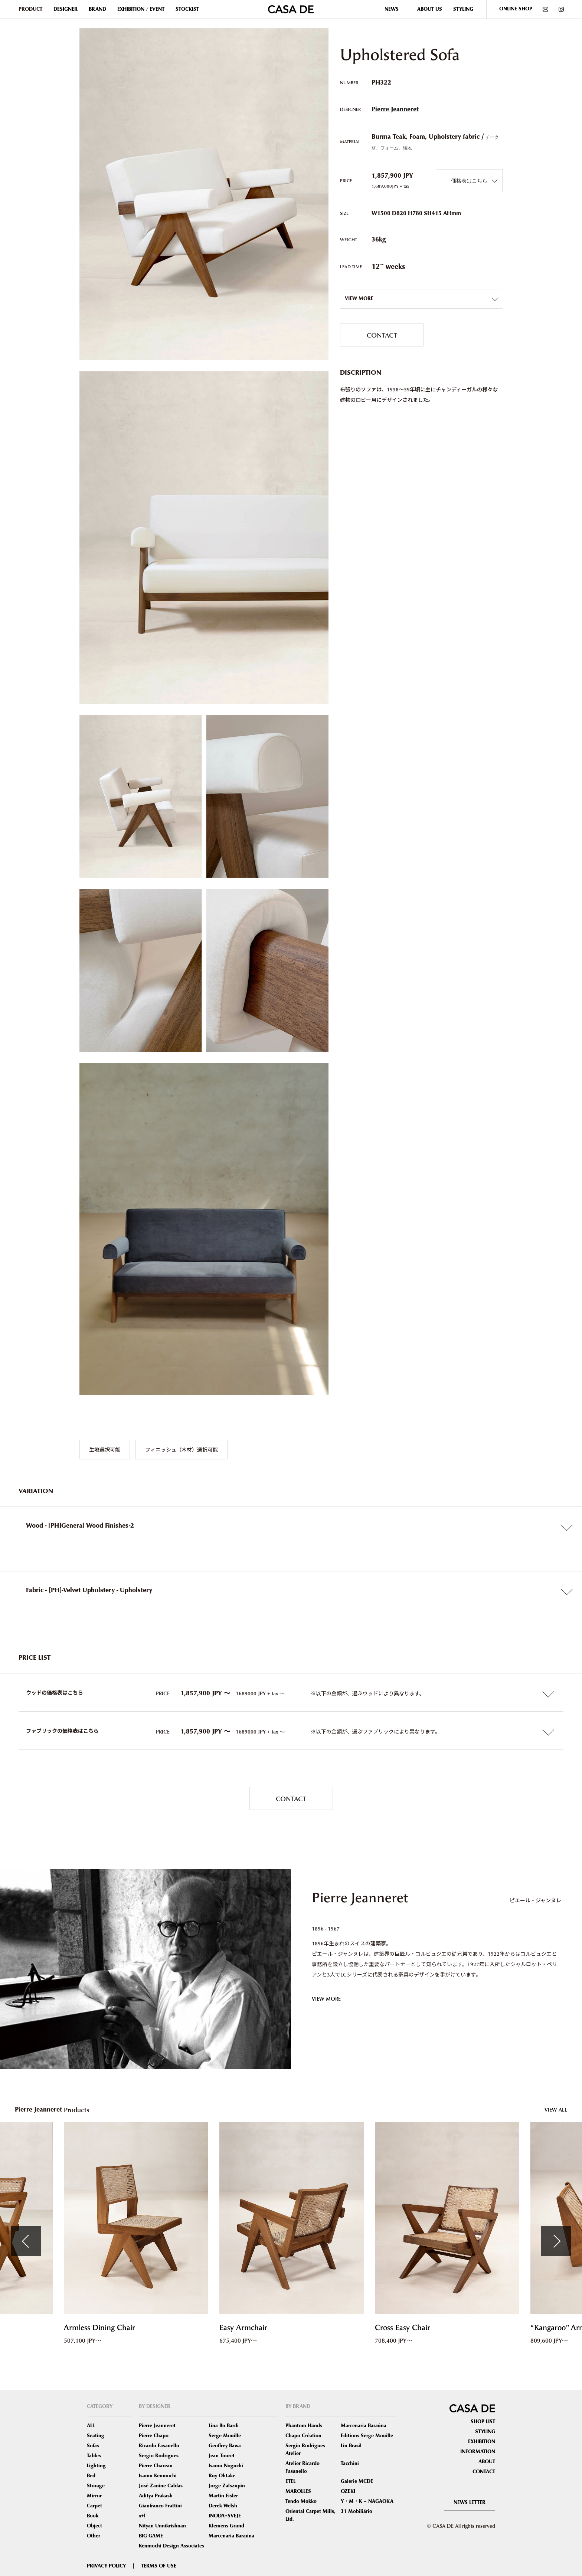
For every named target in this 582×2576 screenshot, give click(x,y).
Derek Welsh (223, 2506)
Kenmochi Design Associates (171, 2546)
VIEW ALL (556, 2109)
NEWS (392, 9)
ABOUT (486, 2461)
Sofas (93, 2445)
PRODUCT (30, 9)
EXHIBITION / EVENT (140, 9)
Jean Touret (222, 2455)
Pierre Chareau (156, 2465)
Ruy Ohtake (222, 2475)
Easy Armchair (243, 2327)
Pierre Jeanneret (395, 109)
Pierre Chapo (154, 2435)
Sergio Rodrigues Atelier (305, 2449)
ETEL (290, 2481)
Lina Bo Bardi (224, 2425)
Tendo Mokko (301, 2501)
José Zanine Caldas (161, 2486)
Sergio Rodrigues (159, 2455)
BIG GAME (151, 2536)
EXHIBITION (481, 2441)
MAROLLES (298, 2491)
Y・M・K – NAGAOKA (367, 2501)
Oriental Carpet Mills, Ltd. (310, 2515)
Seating (95, 2435)
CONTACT (382, 334)
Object (94, 2526)
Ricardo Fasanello (159, 2445)
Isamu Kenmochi (158, 2475)
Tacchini (350, 2463)
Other (93, 2536)
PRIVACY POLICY (106, 2566)
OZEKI (348, 2491)
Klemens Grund (226, 2526)
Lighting (96, 2465)
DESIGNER (65, 9)
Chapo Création (303, 2435)
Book (92, 2516)
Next (556, 2241)
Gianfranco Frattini (160, 2506)
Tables (94, 2455)
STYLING (463, 9)
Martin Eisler (223, 2496)
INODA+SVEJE (225, 2516)
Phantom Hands (303, 2425)
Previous (26, 2241)
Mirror (94, 2496)
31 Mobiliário (356, 2511)
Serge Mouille (225, 2435)
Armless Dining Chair (99, 2327)
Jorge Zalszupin (227, 2486)
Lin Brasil (351, 2445)
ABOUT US (429, 9)
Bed (91, 2475)
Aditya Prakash (156, 2496)
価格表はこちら (469, 180)
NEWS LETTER (469, 2502)
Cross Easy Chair (402, 2327)
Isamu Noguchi (226, 2465)
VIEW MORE (326, 1998)
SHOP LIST (483, 2421)
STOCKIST (187, 9)
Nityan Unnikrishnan (162, 2526)
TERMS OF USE (158, 2566)
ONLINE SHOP (515, 9)
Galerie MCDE (357, 2481)
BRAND (97, 9)
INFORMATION (477, 2451)
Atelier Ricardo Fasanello (302, 2467)
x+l (142, 2516)
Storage (96, 2486)
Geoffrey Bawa (225, 2445)
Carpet (94, 2506)
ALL (91, 2425)
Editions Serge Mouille (367, 2435)
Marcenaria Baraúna (231, 2536)
